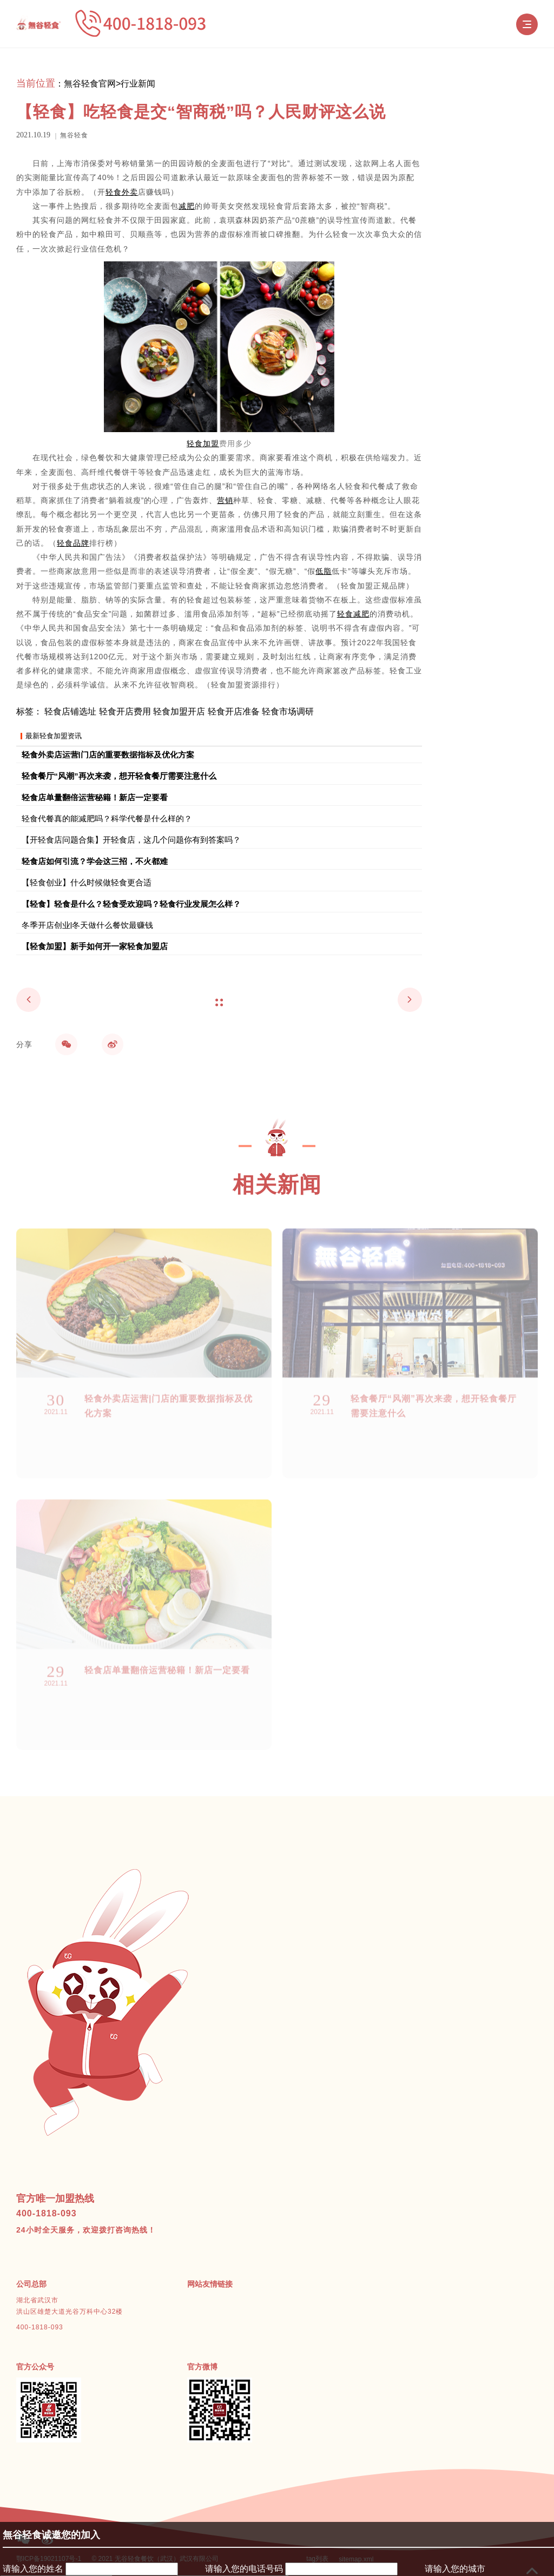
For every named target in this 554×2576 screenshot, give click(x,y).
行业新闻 (138, 83)
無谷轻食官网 (90, 83)
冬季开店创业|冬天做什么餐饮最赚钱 (88, 925)
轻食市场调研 (288, 711)
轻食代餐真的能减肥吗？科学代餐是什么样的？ (107, 818)
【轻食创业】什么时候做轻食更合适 (86, 882)
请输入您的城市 (455, 2568)
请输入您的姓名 (33, 2568)
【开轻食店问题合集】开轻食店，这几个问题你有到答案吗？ (131, 839)
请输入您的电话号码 (244, 2568)
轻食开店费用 (125, 711)
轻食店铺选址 (70, 711)
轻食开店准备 (234, 711)
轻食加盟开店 (179, 711)
